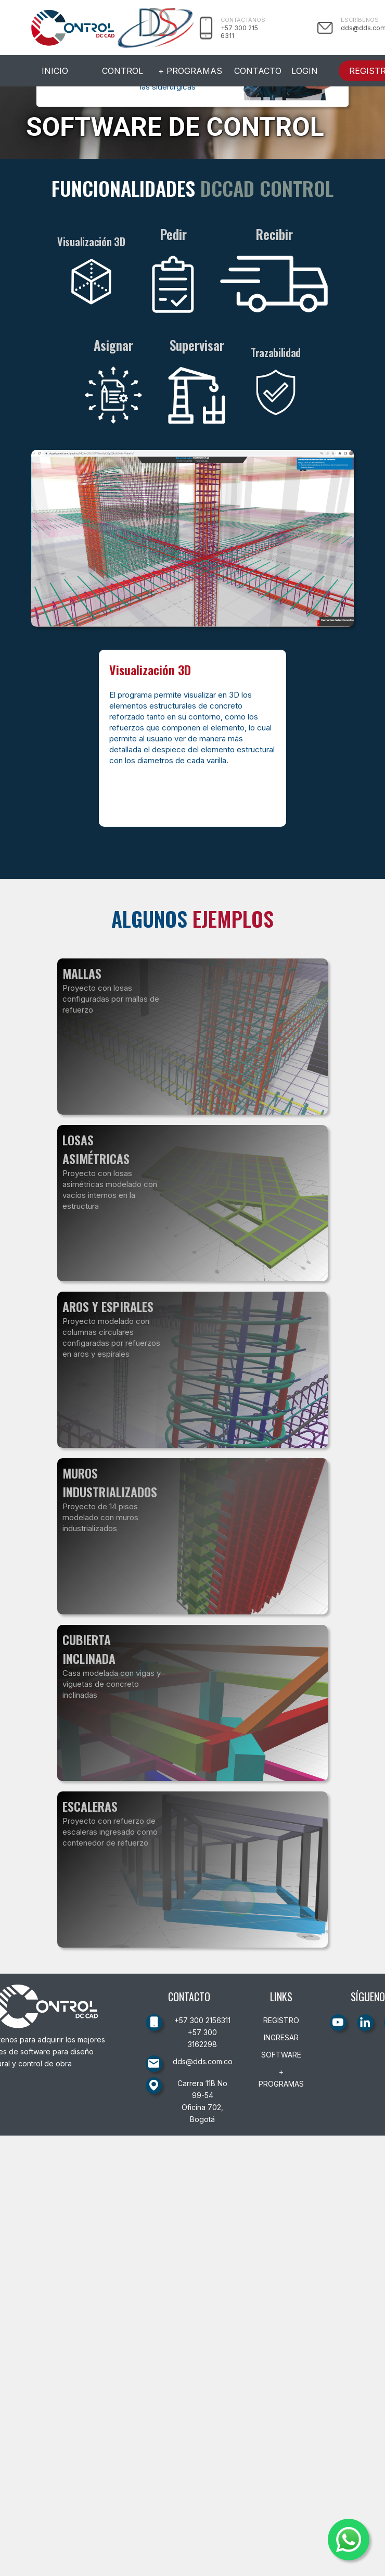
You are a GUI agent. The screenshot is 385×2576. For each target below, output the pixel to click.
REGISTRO (281, 2020)
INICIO (55, 71)
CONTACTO (257, 71)
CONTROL (122, 71)
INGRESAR (281, 2037)
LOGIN (304, 71)
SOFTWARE (281, 2054)
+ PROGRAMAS (190, 71)
